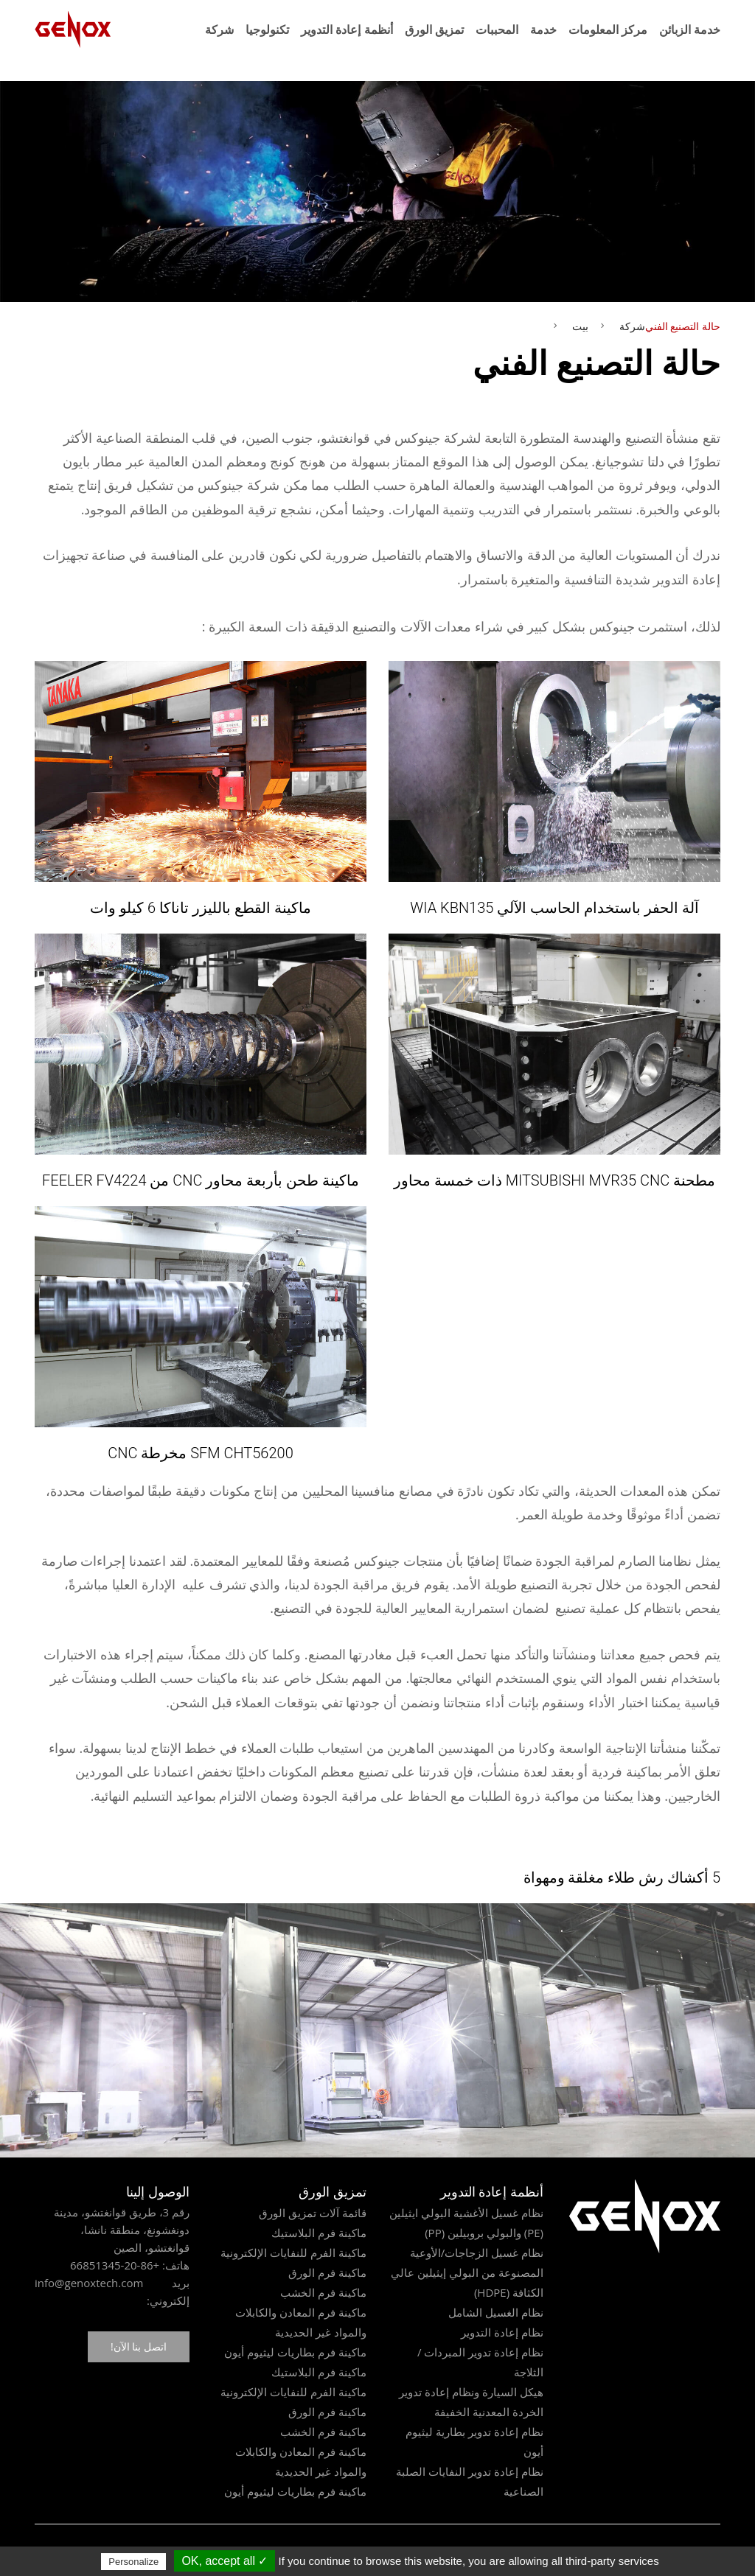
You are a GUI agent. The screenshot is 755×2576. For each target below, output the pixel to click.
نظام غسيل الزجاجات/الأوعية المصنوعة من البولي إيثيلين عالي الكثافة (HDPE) (467, 2272)
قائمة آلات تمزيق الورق (312, 2212)
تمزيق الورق (434, 29)
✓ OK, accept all (224, 2561)
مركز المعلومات (607, 29)
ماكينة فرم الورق (327, 2272)
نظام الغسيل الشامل (495, 2312)
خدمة (543, 29)
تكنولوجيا (267, 29)
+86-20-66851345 (114, 2265)
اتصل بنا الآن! (139, 2346)
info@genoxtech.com (89, 2282)
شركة (219, 29)
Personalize (133, 2561)
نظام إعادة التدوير (502, 2332)
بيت (580, 326)
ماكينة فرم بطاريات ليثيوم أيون (295, 2352)
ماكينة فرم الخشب (323, 2292)
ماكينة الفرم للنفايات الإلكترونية (293, 2252)
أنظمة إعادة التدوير (346, 29)
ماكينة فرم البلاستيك (318, 2232)
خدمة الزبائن (689, 29)
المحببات (497, 29)
